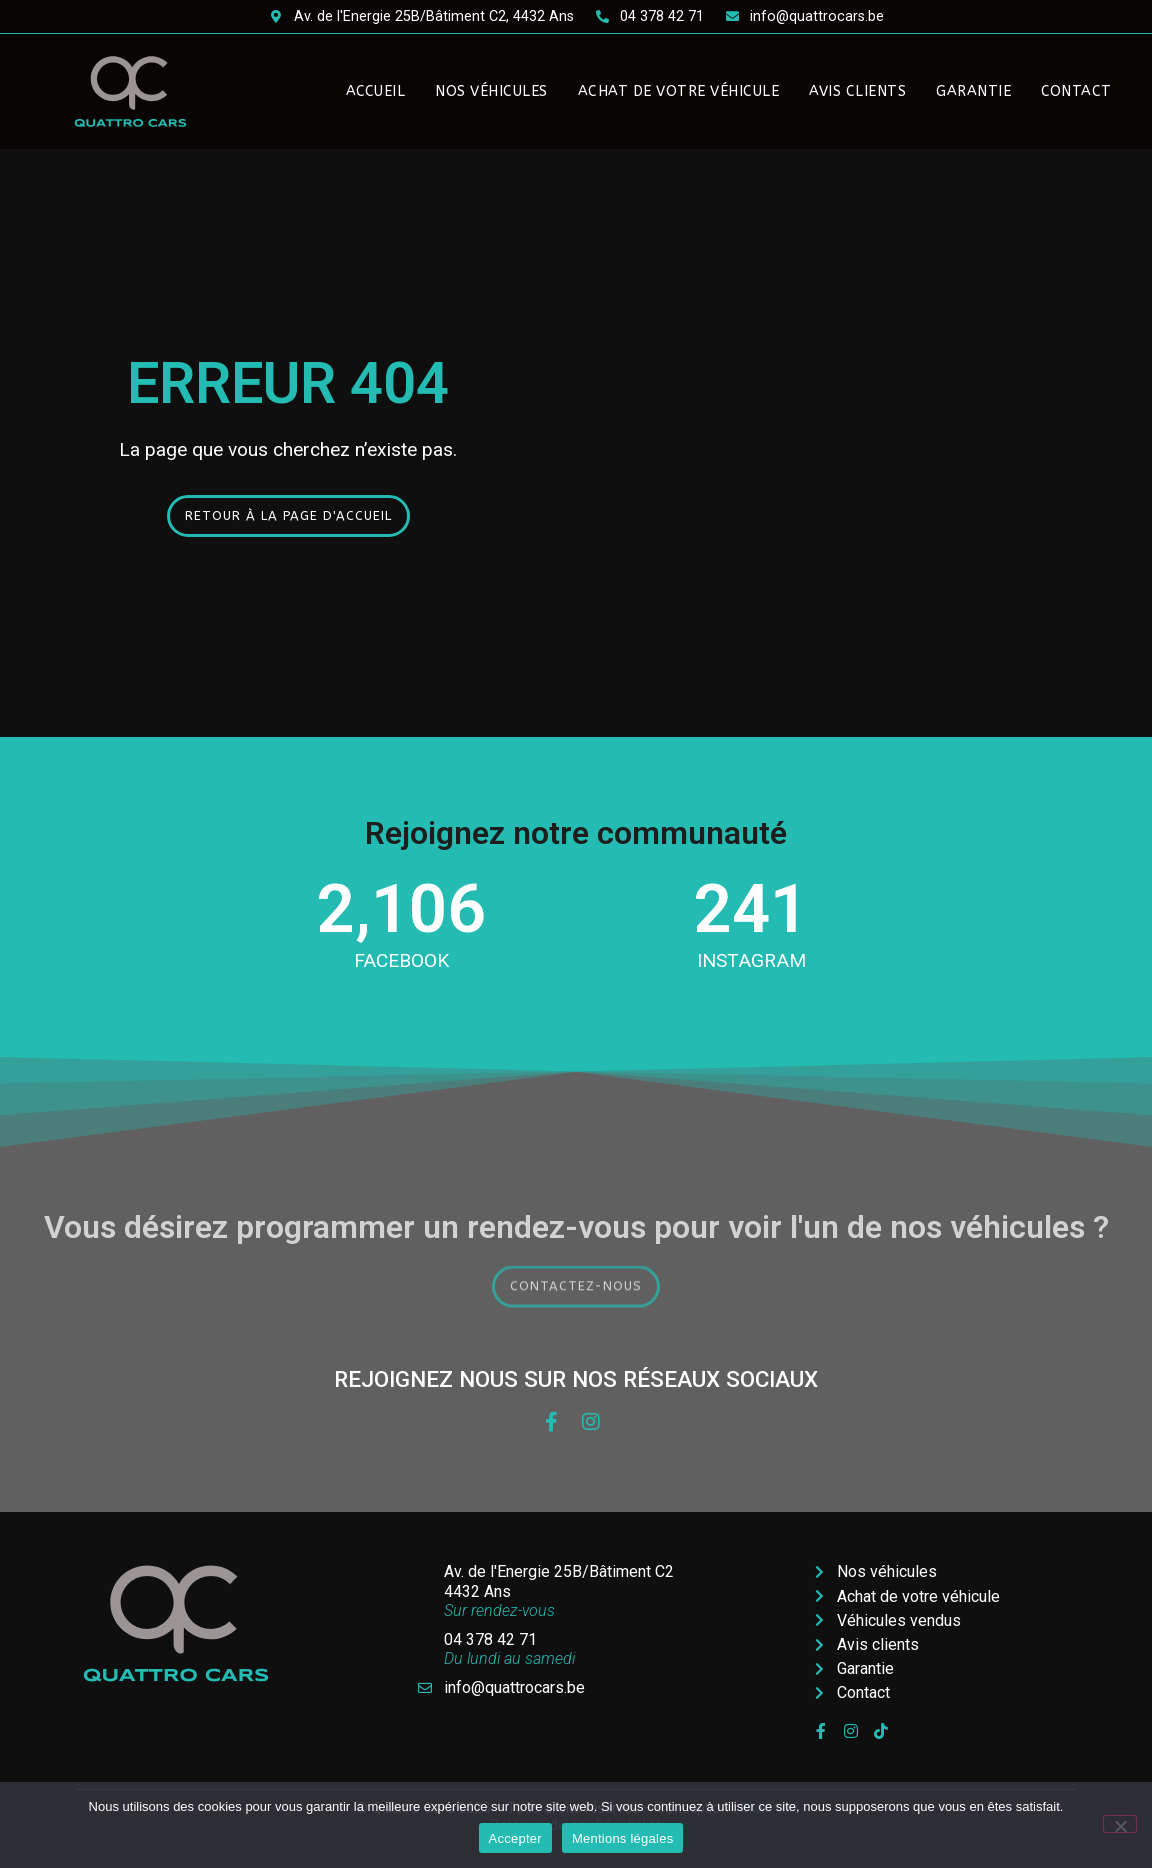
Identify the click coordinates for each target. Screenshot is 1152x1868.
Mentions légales (623, 1838)
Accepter (515, 1838)
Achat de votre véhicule (679, 91)
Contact (1076, 91)
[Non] (1120, 1824)
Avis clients (857, 91)
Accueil (376, 91)
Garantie (973, 91)
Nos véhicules (491, 91)
